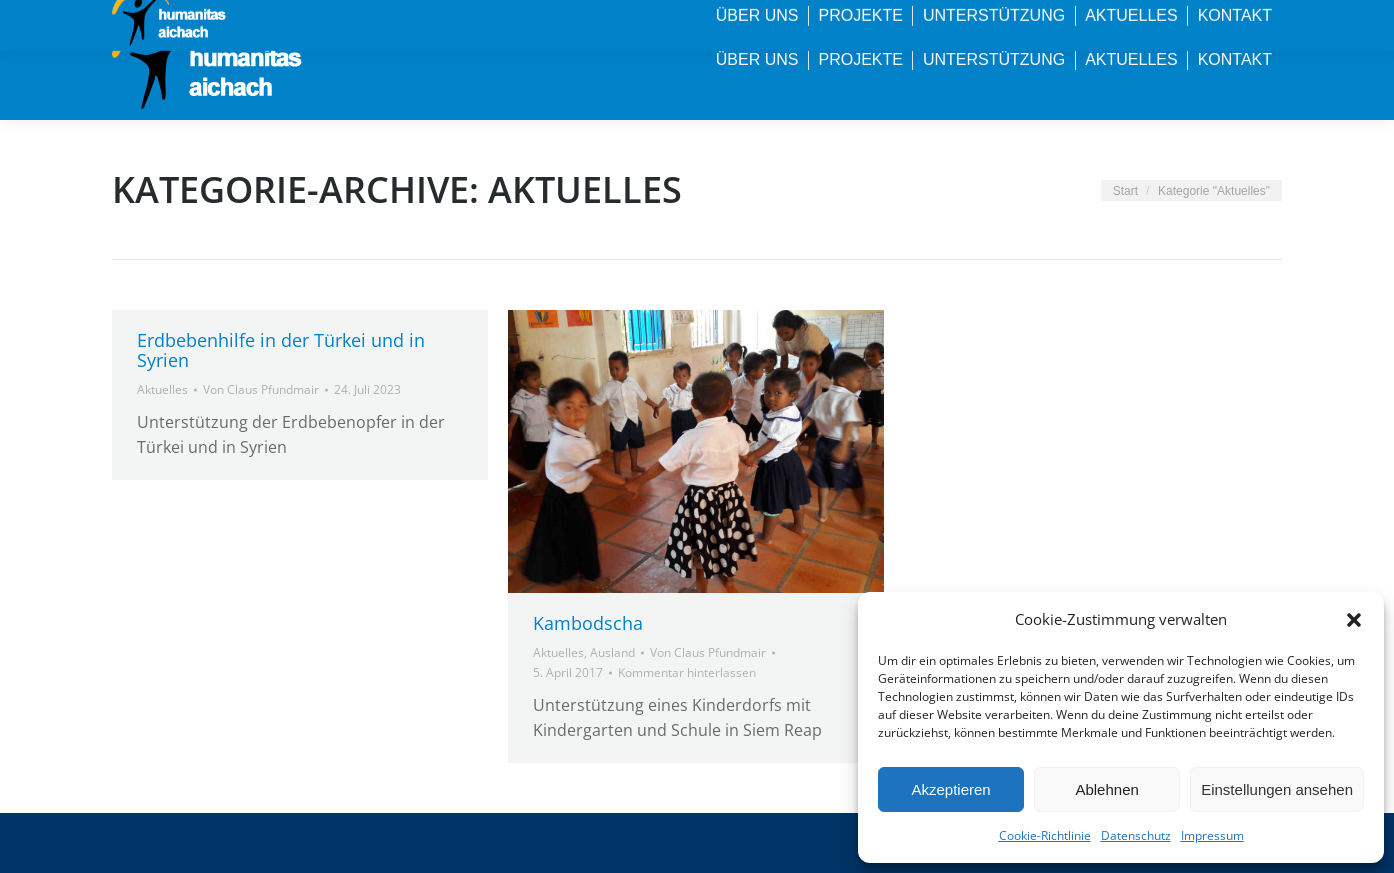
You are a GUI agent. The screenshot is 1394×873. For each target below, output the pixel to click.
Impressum (1212, 835)
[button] (1354, 620)
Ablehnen (1106, 789)
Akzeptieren (950, 789)
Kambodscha (588, 623)
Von (261, 389)
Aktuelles (162, 389)
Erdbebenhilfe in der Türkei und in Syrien (281, 350)
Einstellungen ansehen (1277, 789)
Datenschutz (1136, 835)
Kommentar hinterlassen (687, 672)
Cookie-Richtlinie (1045, 835)
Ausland (612, 652)
